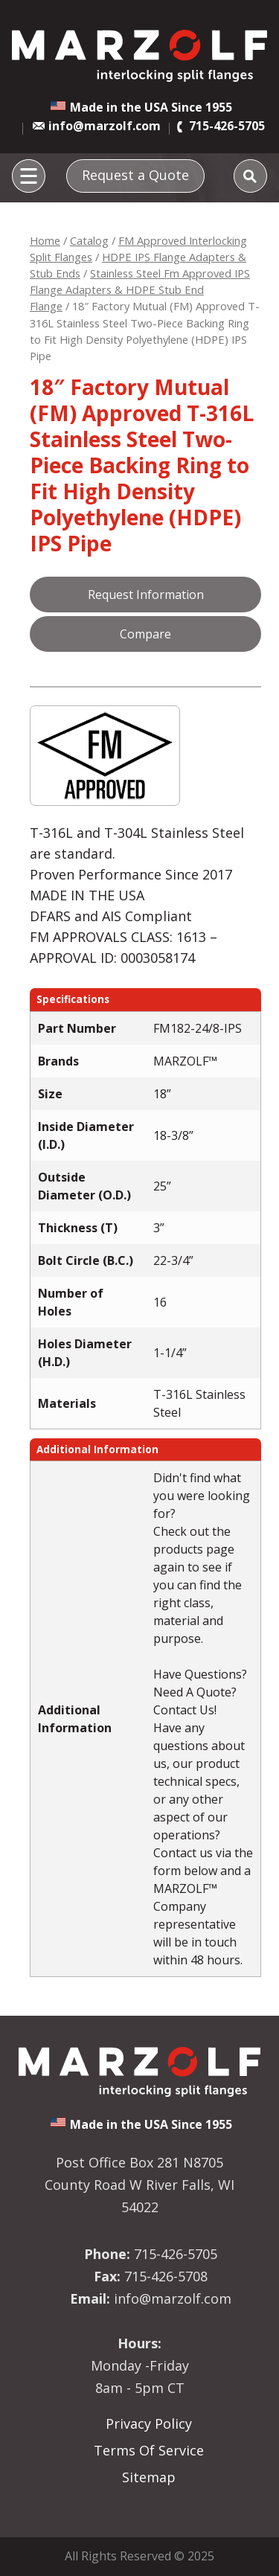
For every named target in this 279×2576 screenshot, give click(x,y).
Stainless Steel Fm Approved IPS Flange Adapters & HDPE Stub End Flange (140, 289)
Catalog (89, 240)
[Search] (250, 176)
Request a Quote (135, 175)
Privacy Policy (149, 2423)
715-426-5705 (227, 126)
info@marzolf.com (104, 126)
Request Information (146, 594)
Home (45, 240)
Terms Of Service (149, 2450)
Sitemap (149, 2477)
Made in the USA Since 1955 (151, 107)
